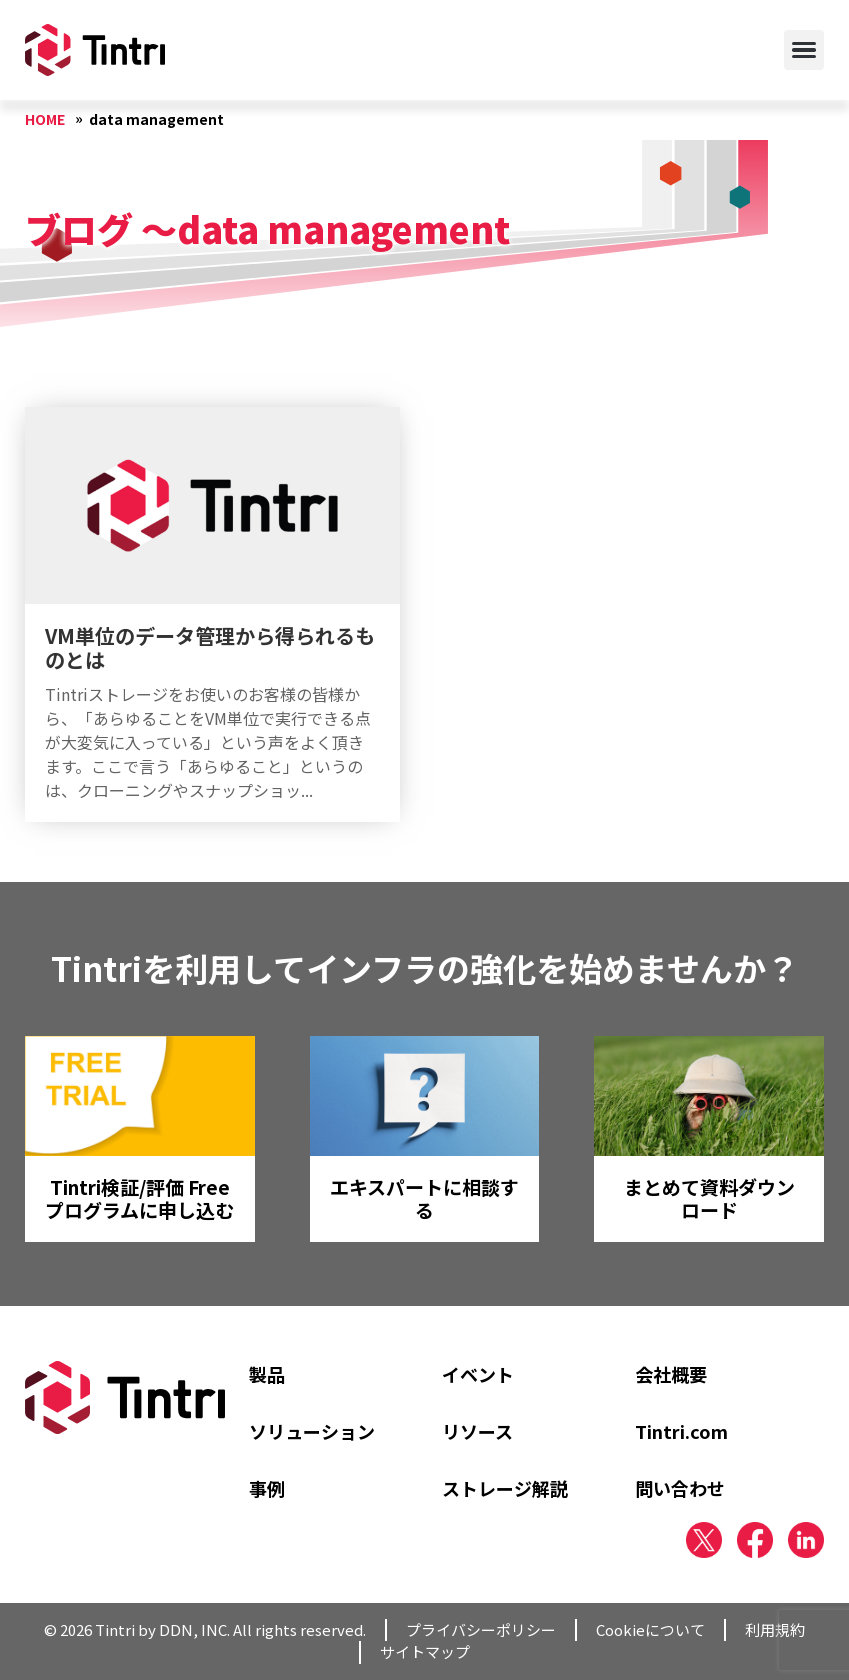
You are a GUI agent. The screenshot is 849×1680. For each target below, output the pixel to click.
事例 (267, 1488)
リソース (477, 1431)
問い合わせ (680, 1488)
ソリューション (312, 1431)
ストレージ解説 (505, 1488)
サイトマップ (425, 1651)
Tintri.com (681, 1431)
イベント (478, 1374)
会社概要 (671, 1374)
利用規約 (775, 1629)
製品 (267, 1374)
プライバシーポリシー (481, 1629)
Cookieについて (650, 1629)
